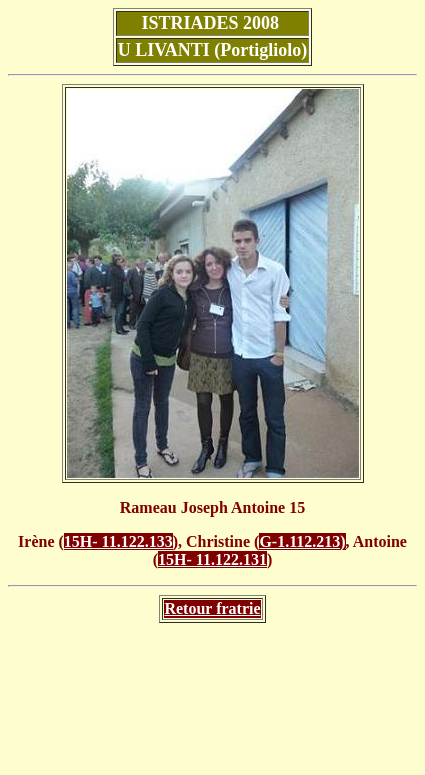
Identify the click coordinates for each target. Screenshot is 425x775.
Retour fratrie (212, 608)
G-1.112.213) (302, 541)
